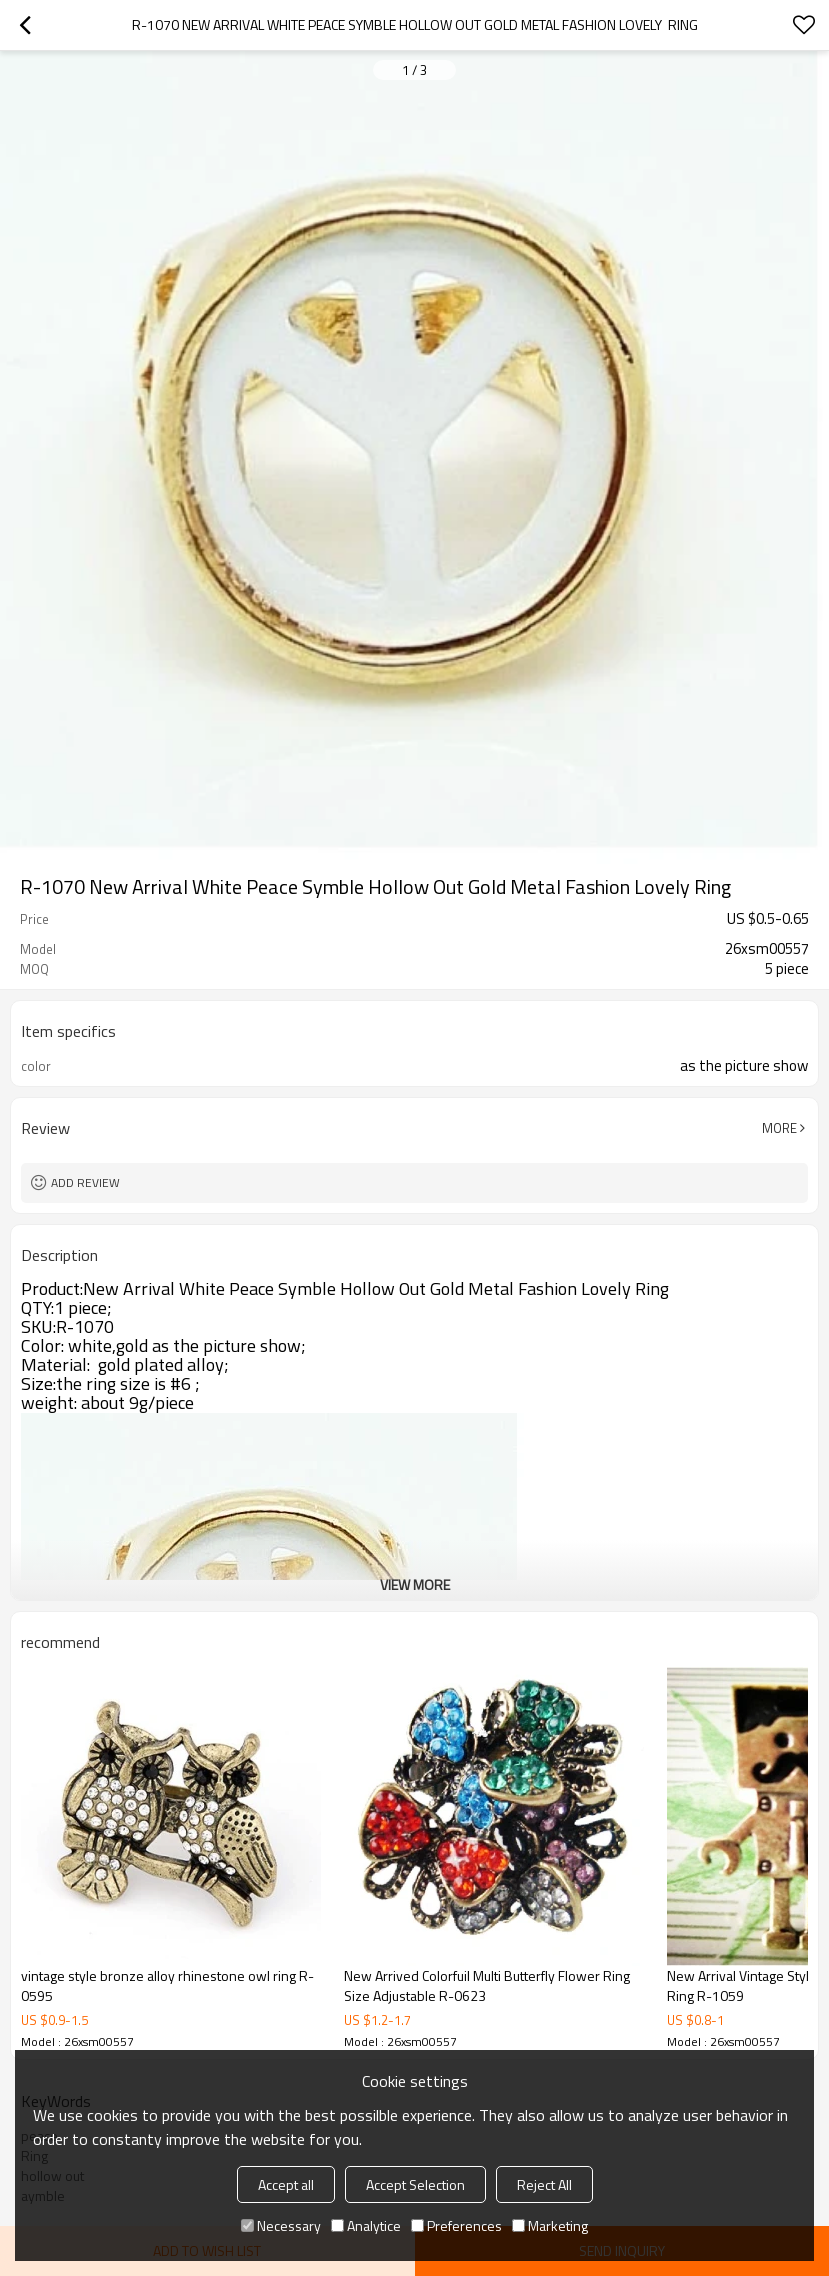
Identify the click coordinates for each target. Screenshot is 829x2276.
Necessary (281, 2225)
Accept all (286, 2184)
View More (415, 1584)
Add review (85, 1182)
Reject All (544, 2184)
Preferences (456, 2225)
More (779, 1128)
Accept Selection (415, 2184)
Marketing (550, 2225)
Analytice (366, 2225)
